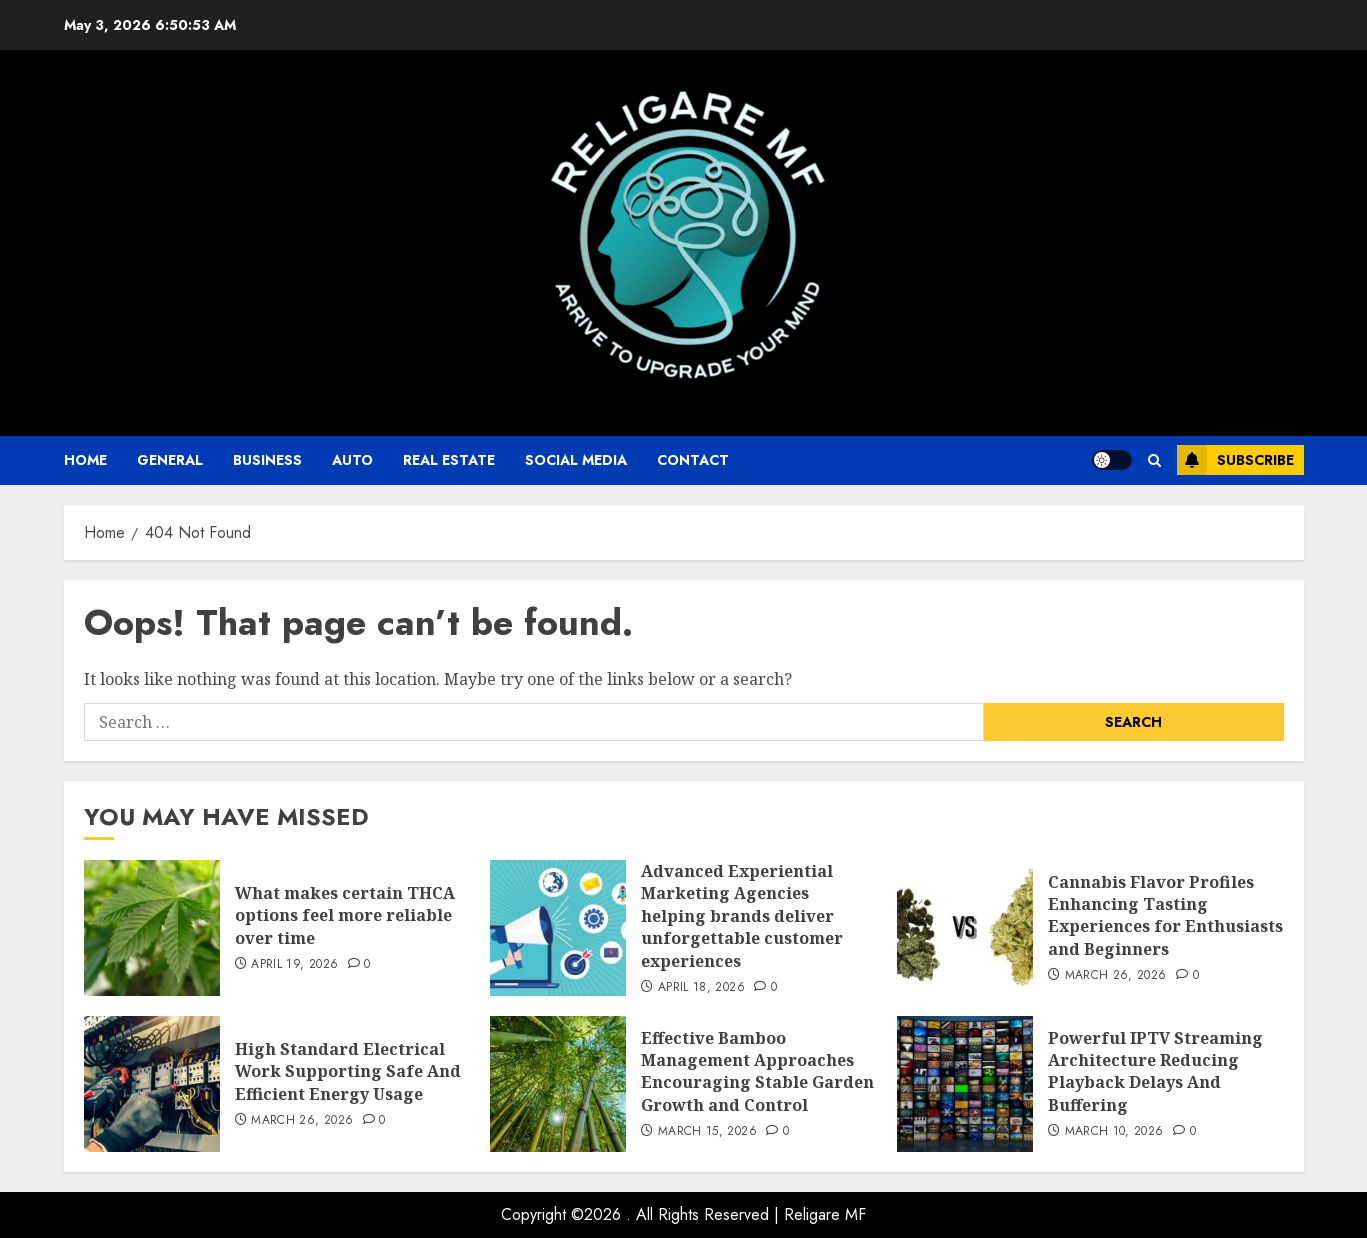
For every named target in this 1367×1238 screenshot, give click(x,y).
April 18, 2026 (701, 988)
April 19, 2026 (294, 965)
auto (352, 460)
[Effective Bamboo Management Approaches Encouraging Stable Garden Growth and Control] (558, 1084)
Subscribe (1235, 460)
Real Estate (449, 460)
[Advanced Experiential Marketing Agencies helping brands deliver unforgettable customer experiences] (558, 928)
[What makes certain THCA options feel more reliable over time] (152, 928)
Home (85, 460)
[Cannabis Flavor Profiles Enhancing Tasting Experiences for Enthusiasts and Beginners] (965, 928)
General (170, 460)
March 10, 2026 (1114, 1132)
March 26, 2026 (1116, 976)
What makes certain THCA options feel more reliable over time (345, 915)
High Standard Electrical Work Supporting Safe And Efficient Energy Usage (348, 1071)
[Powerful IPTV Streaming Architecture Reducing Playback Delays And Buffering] (965, 1084)
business (267, 460)
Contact (693, 460)
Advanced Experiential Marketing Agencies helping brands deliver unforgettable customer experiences (742, 916)
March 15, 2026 (707, 1132)
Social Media (576, 460)
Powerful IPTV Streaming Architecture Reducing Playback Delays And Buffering (1155, 1071)
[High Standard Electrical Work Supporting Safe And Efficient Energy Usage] (152, 1084)
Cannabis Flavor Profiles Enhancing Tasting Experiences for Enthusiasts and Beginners (1165, 915)
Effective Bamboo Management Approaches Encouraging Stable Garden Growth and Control (757, 1071)
